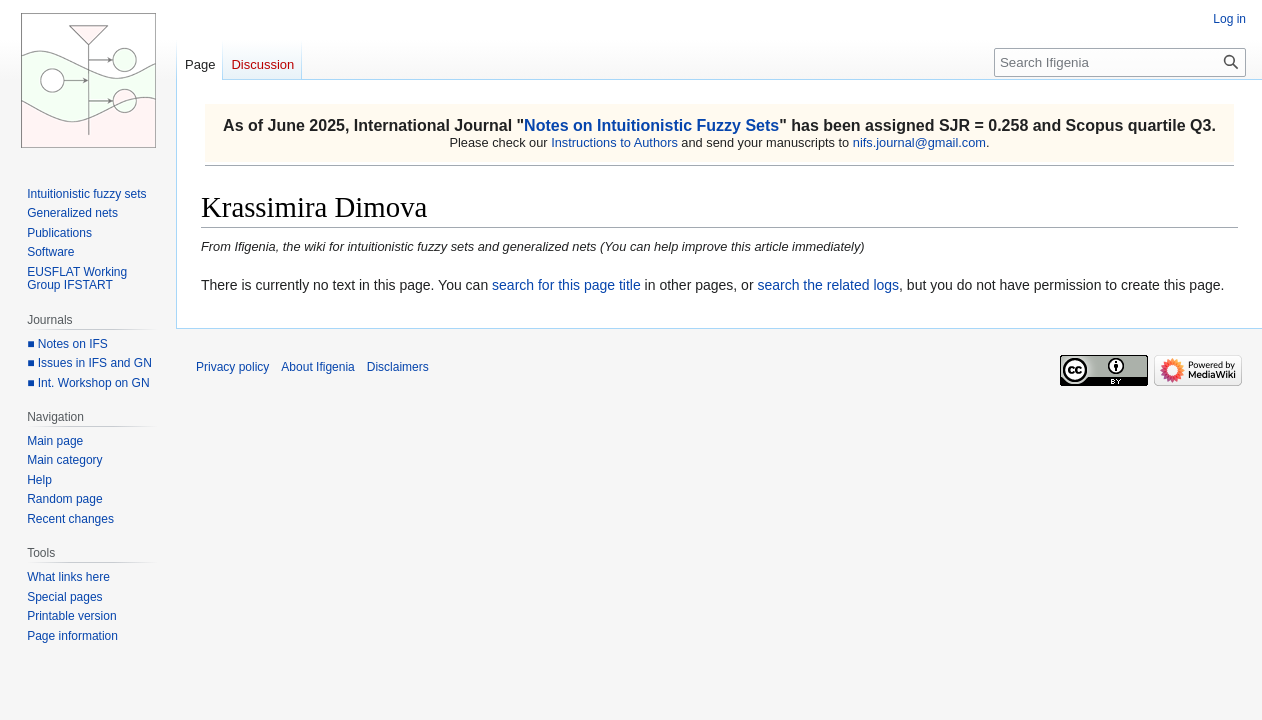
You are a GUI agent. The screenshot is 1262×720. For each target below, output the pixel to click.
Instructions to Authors (614, 142)
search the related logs (828, 285)
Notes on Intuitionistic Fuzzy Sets (651, 125)
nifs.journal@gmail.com (919, 142)
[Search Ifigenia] (1120, 62)
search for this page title (566, 285)
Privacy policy (232, 367)
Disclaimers (398, 367)
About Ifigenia (317, 367)
